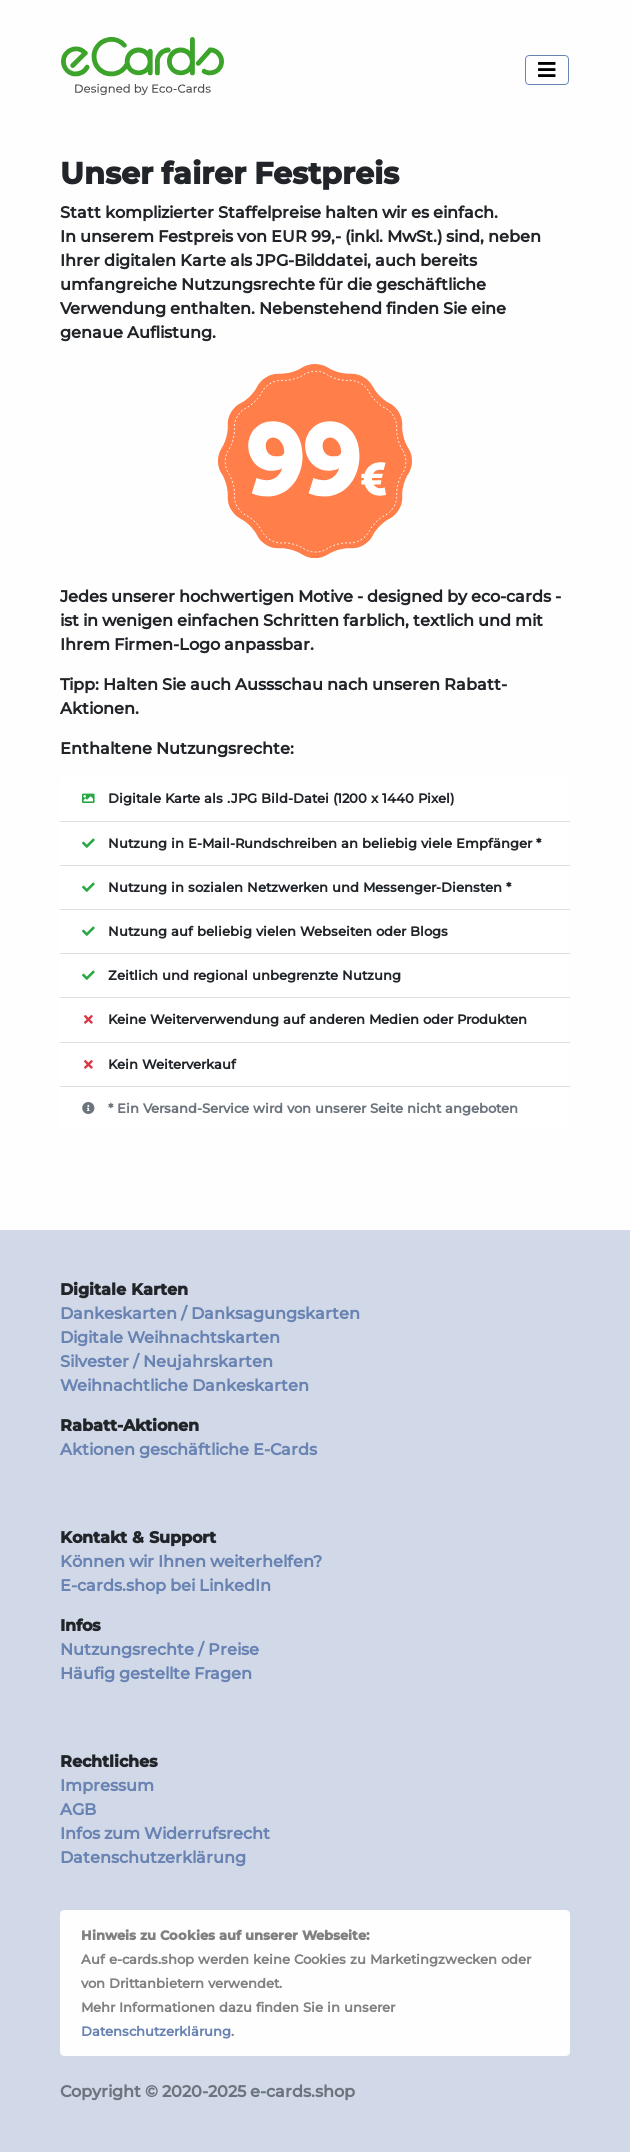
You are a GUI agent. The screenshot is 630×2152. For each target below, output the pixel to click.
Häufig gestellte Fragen (156, 1673)
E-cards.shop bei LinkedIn (165, 1585)
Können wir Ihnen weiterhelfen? (191, 1561)
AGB (78, 1809)
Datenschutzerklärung (153, 1857)
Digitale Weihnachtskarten (170, 1337)
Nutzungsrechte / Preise (159, 1649)
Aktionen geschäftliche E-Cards (188, 1449)
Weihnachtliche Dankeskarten (184, 1385)
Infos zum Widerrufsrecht (165, 1833)
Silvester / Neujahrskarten (166, 1361)
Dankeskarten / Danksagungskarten (210, 1313)
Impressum (107, 1785)
